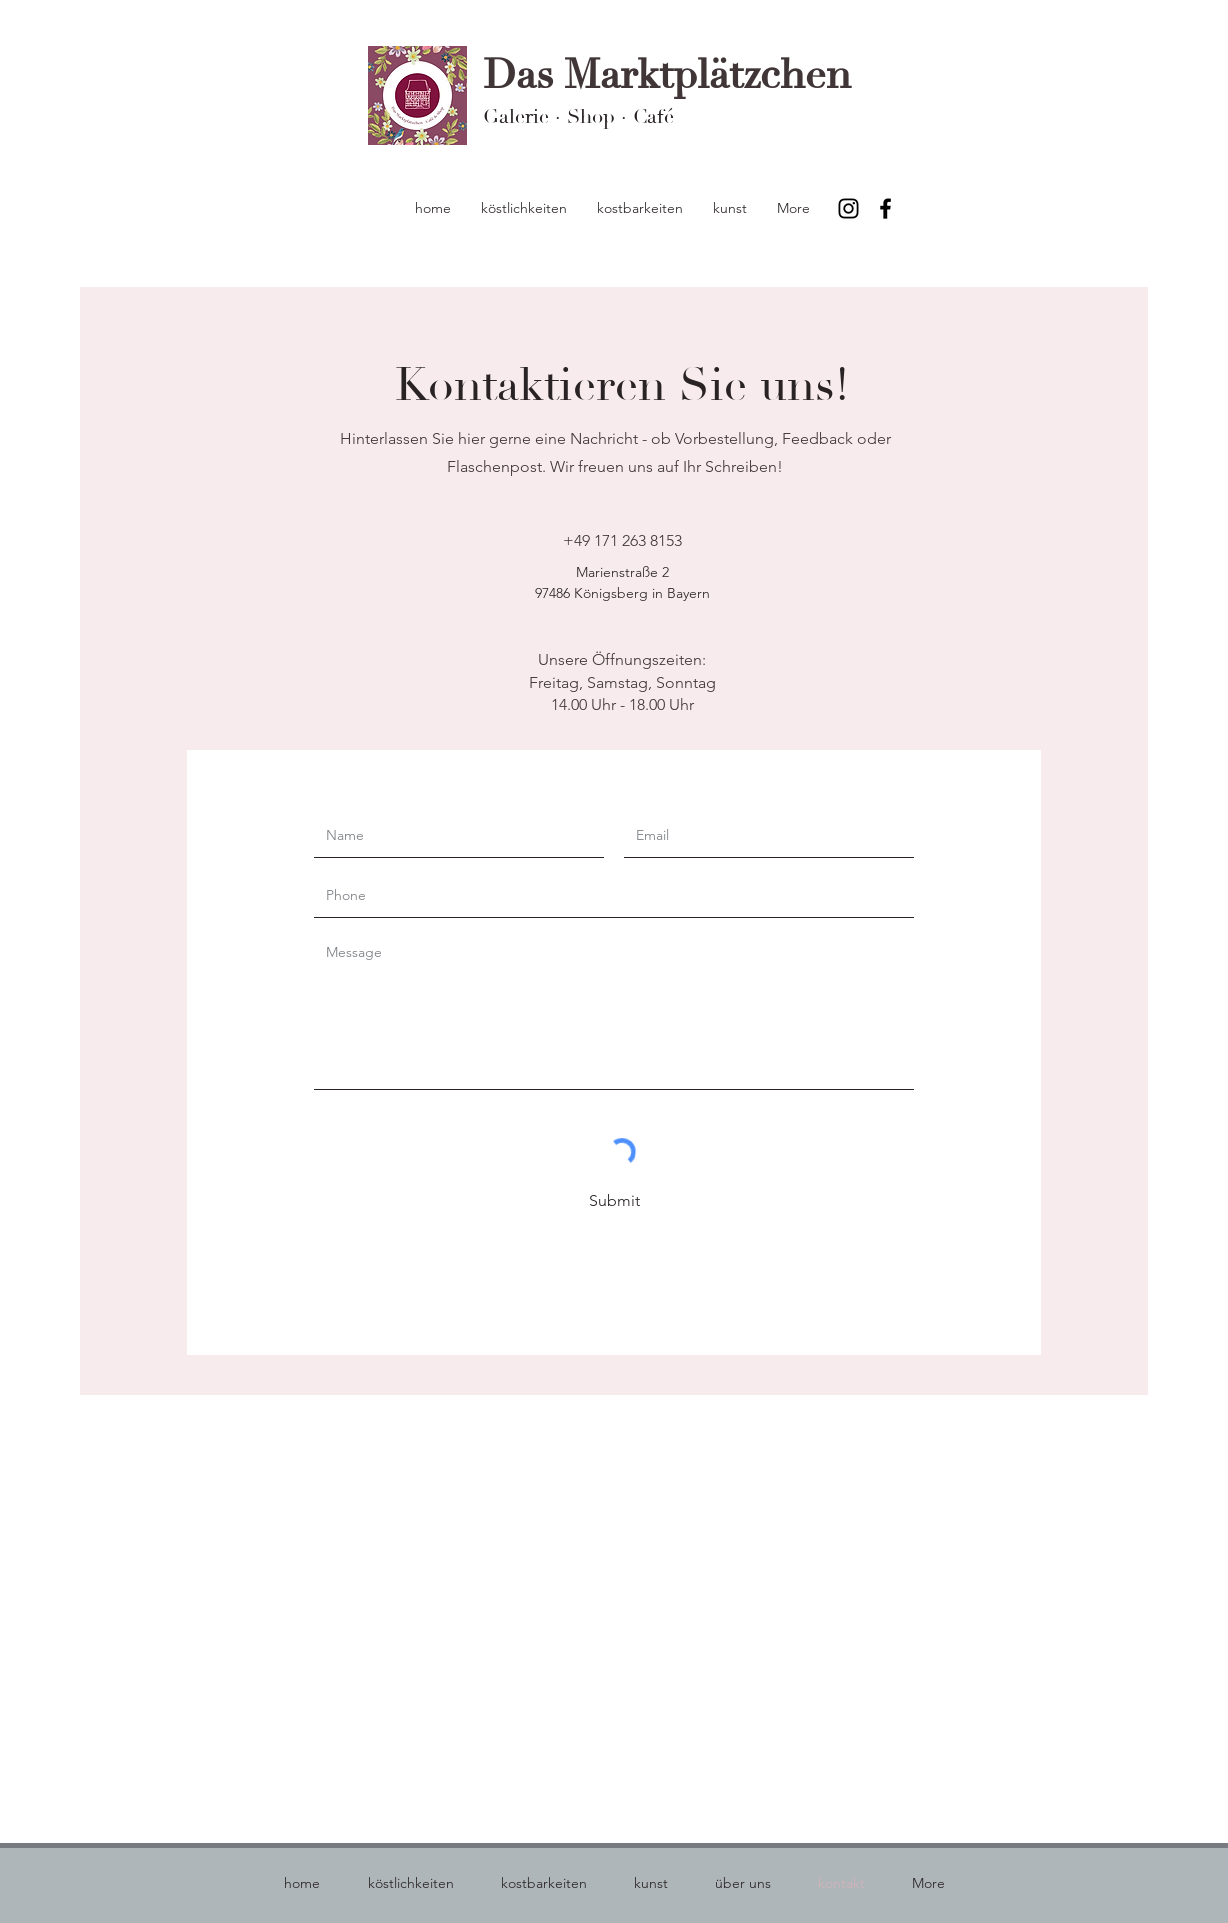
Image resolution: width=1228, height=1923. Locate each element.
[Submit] (614, 1202)
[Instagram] (848, 208)
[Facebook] (885, 208)
